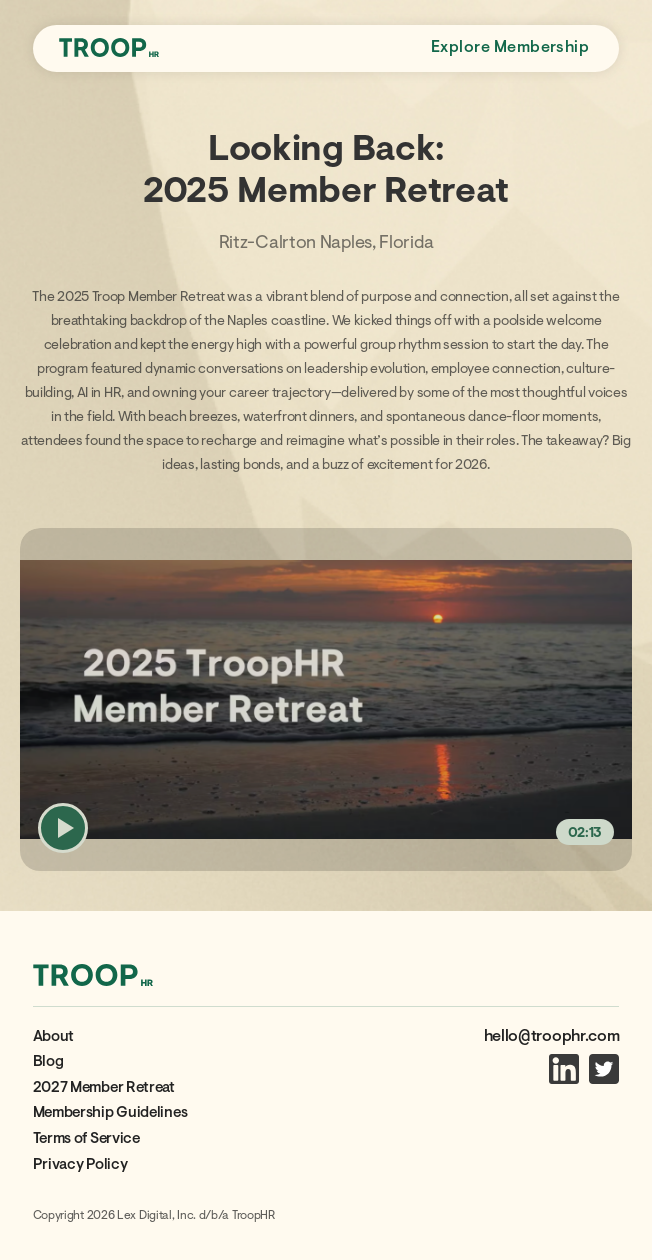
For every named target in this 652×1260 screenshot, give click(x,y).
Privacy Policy (80, 1165)
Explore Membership (510, 48)
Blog (48, 1062)
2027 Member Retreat (104, 1088)
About (54, 1037)
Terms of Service (86, 1139)
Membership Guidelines (110, 1113)
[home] (109, 49)
